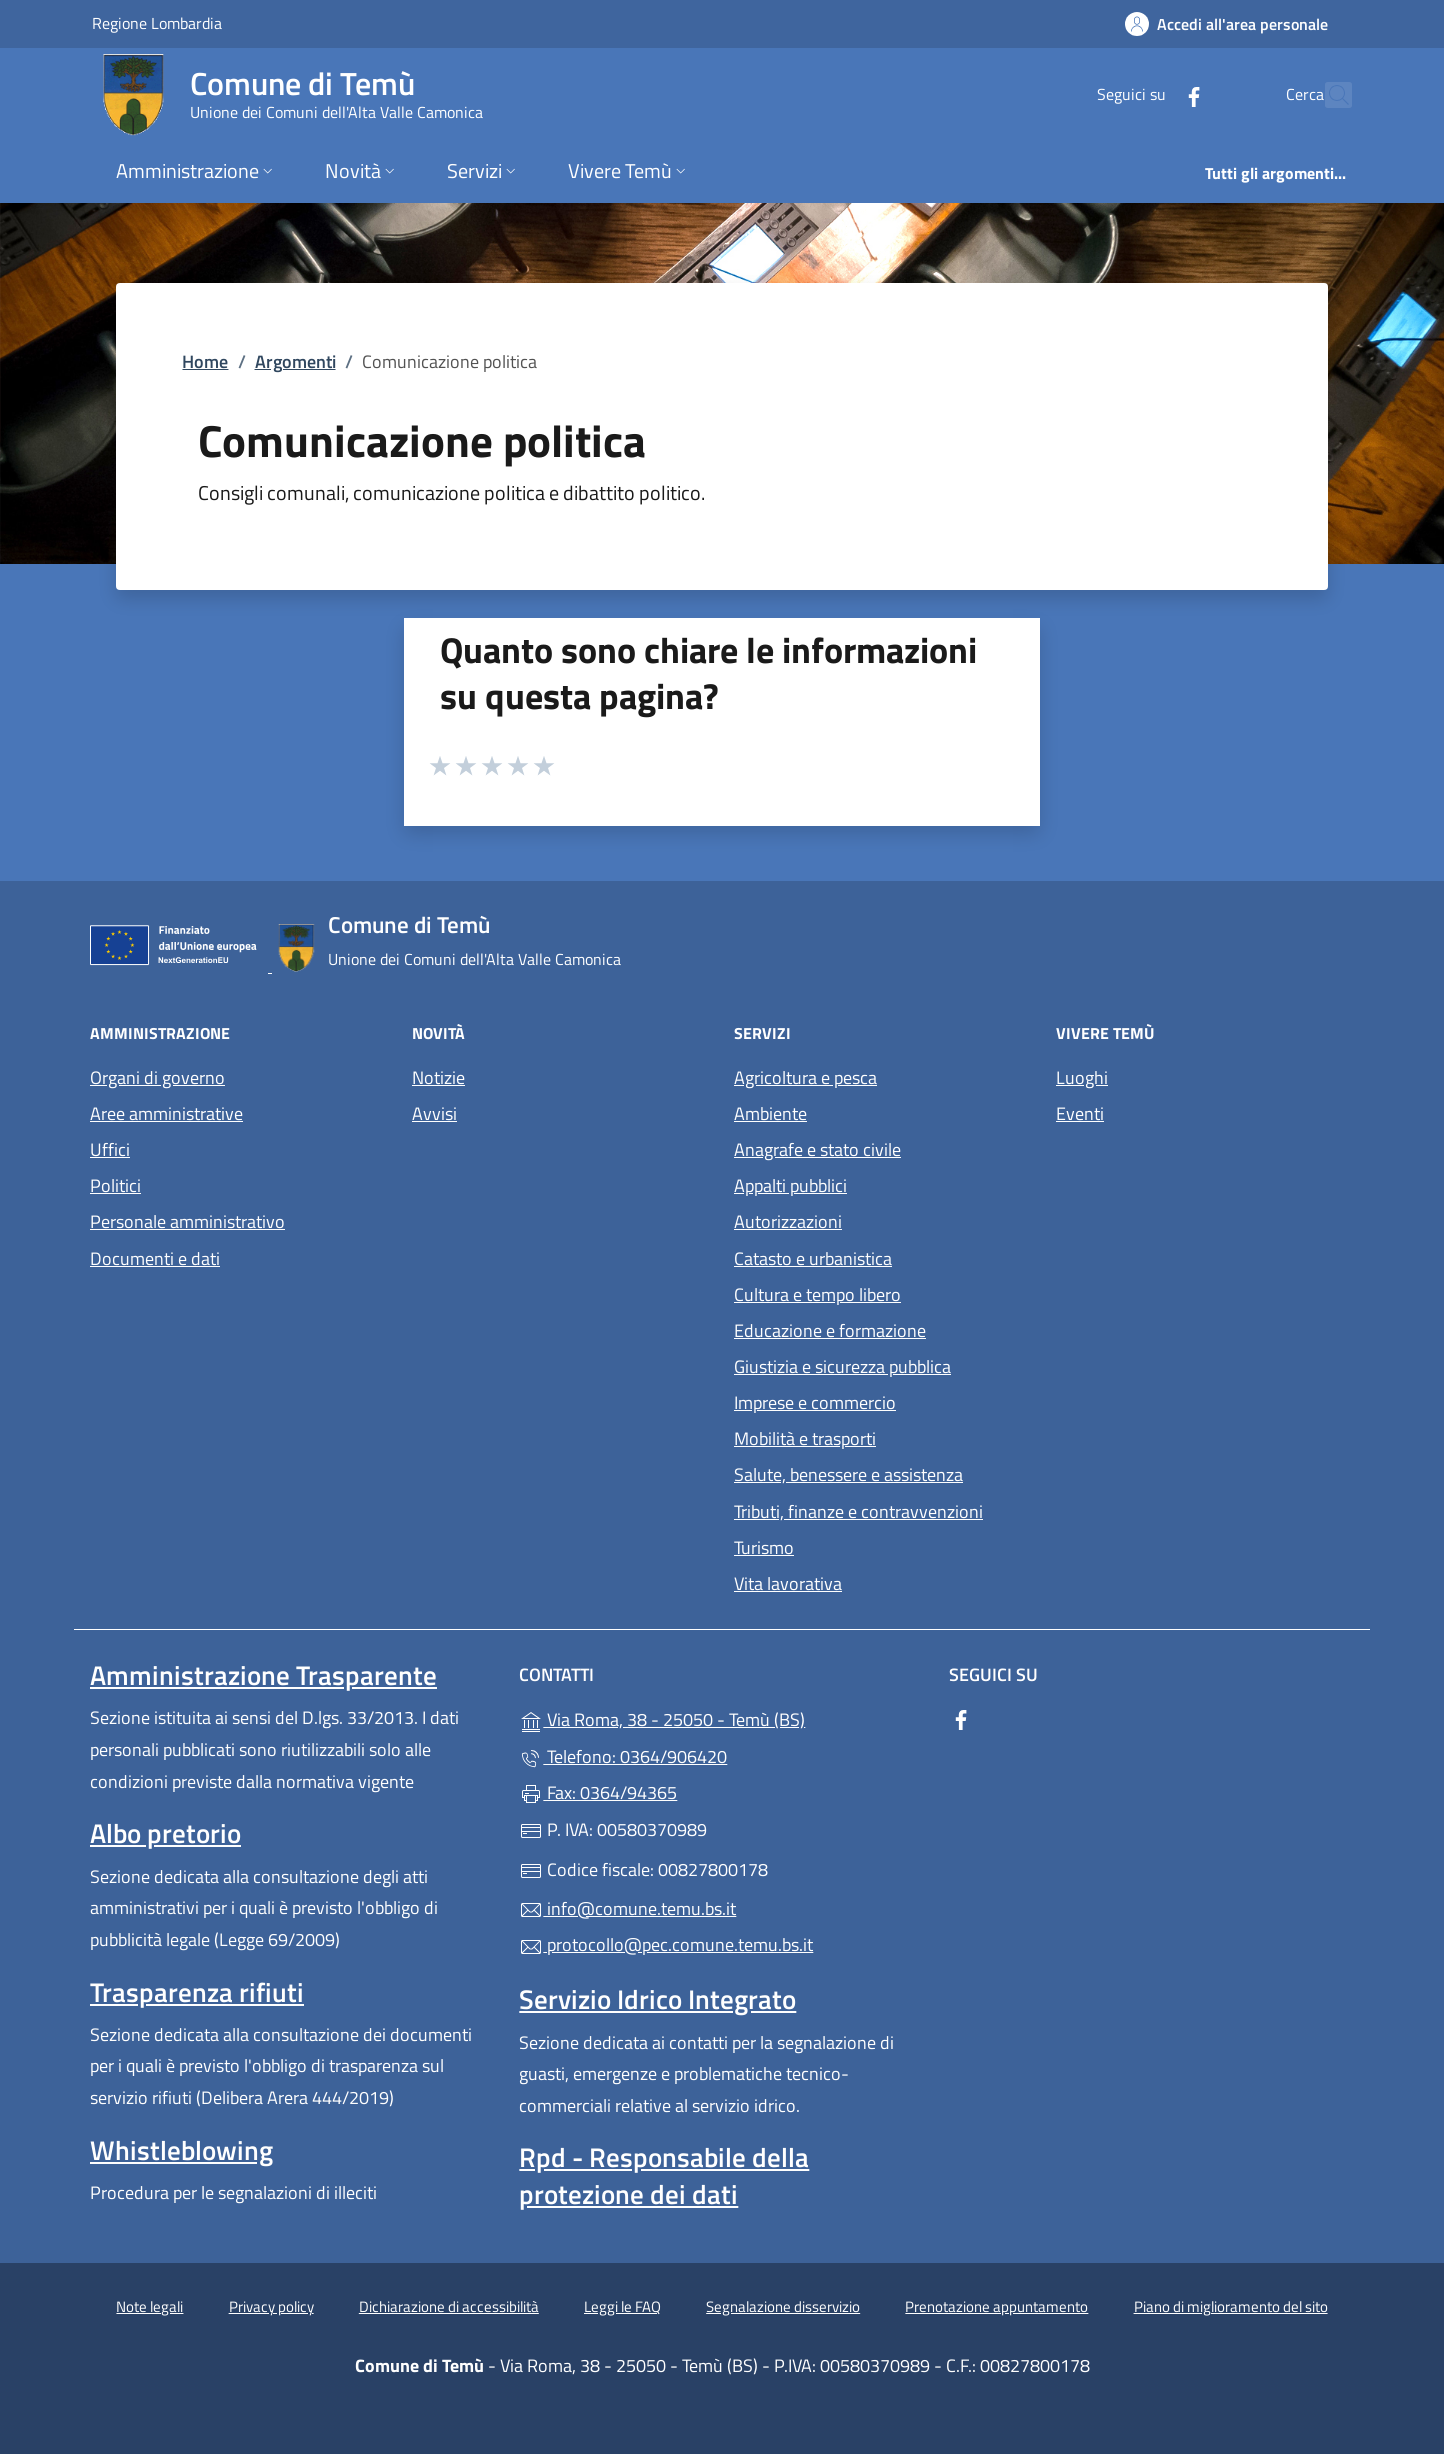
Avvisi (434, 1113)
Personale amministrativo (187, 1221)
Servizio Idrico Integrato (657, 1999)
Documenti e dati (155, 1258)
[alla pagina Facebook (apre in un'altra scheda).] (1150, 94)
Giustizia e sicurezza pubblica (842, 1366)
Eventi (1080, 1113)
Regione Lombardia (157, 22)
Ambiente (770, 1113)
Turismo (764, 1547)
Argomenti (295, 361)
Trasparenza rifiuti (197, 1992)
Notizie (438, 1077)
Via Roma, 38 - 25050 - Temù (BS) (721, 1717)
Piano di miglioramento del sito (1231, 2306)
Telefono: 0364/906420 (623, 1756)
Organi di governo (157, 1077)
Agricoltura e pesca (805, 1077)
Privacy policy (271, 2306)
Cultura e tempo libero (817, 1294)
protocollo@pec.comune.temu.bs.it (666, 1944)
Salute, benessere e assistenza (848, 1474)
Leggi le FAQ (622, 2306)
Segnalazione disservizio (783, 2306)
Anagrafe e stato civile (817, 1149)
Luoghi (1082, 1077)
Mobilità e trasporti (805, 1438)
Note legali (149, 2306)
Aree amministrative (166, 1113)
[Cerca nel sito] (1328, 95)
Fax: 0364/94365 (598, 1792)
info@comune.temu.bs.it (627, 1908)
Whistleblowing (181, 2150)
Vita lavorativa (788, 1583)
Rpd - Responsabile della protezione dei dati (664, 2175)
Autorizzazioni (788, 1221)
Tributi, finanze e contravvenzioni (858, 1511)
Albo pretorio (165, 1833)
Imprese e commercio (815, 1402)
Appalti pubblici (790, 1185)
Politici (115, 1185)
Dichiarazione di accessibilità (449, 2306)
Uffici (110, 1149)
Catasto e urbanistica (813, 1258)
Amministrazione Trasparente (263, 1675)
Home (205, 361)
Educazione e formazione (830, 1330)
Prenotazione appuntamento (996, 2306)
